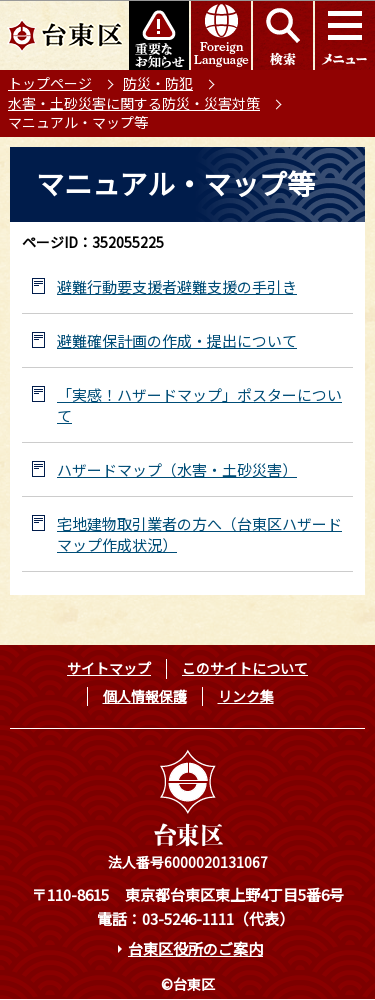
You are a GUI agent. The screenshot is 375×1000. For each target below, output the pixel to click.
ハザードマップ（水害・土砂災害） (177, 469)
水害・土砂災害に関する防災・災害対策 (134, 103)
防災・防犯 (158, 83)
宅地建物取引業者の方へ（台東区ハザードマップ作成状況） (199, 534)
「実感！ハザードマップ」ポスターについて (199, 405)
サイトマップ (109, 668)
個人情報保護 (145, 696)
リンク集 (246, 696)
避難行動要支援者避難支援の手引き (177, 286)
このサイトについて (245, 668)
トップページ (50, 83)
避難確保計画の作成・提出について (177, 340)
